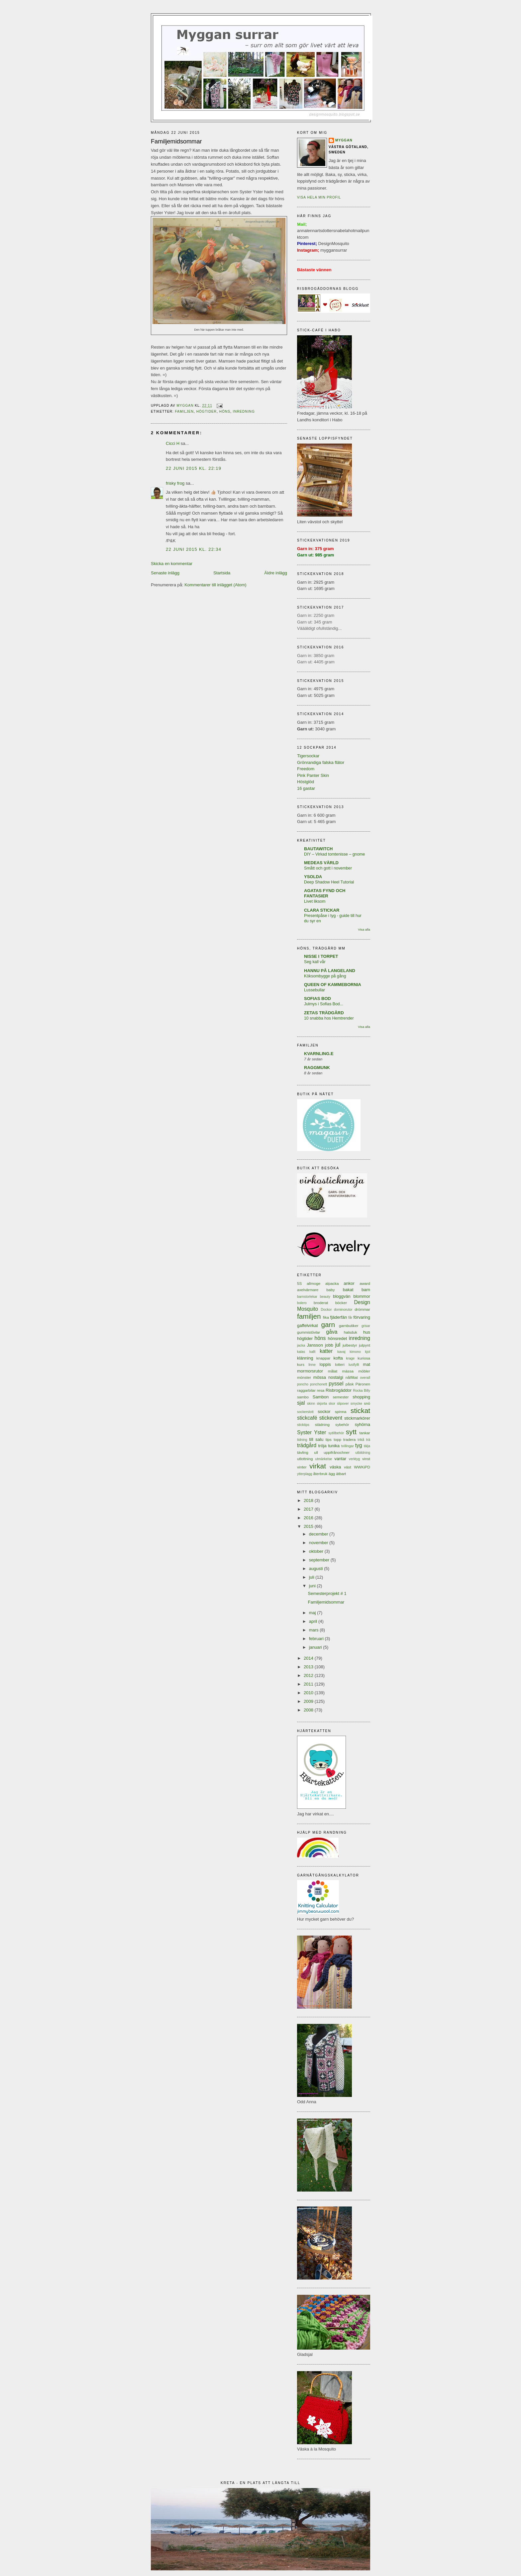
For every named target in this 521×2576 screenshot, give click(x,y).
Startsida (221, 572)
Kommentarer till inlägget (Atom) (215, 584)
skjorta (322, 1403)
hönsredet (337, 1338)
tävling (302, 1452)
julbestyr (350, 1345)
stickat (360, 1410)
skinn (311, 1403)
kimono (355, 1352)
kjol (367, 1352)
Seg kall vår (315, 961)
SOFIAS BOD (317, 998)
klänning (305, 1358)
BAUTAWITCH (318, 848)
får (350, 1317)
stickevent (330, 1418)
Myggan (344, 140)
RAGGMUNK (317, 1067)
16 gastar (306, 788)
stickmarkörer (357, 1418)
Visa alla (364, 929)
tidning (302, 1440)
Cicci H (172, 443)
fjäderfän (338, 1317)
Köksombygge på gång (325, 976)
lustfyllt (354, 1365)
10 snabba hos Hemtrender (329, 1018)
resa (321, 1390)
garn (328, 1324)
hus (366, 1332)
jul (338, 1345)
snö (367, 1403)
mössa (319, 1377)
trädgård (306, 1445)
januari (316, 1647)
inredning (244, 411)
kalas (301, 1352)
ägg (332, 1473)
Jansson (315, 1345)
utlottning (305, 1458)
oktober (317, 1551)
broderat (321, 1302)
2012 (309, 1675)
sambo (303, 1397)
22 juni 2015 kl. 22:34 (193, 549)
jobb (329, 1345)
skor (332, 1403)
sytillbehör (336, 1433)
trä (368, 1440)
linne (312, 1365)
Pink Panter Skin (313, 775)
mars (314, 1629)
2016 (309, 1517)
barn (366, 1289)
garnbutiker (348, 1325)
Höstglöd (305, 781)
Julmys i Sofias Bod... (323, 1004)
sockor (324, 1411)
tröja (322, 1445)
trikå (361, 1440)
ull (316, 1452)
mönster (304, 1377)
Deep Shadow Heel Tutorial (329, 882)
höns (224, 411)
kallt (312, 1352)
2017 (309, 1509)
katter (326, 1351)
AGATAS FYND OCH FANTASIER (324, 893)
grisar (366, 1326)
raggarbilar (306, 1390)
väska (335, 1466)
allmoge (313, 1283)
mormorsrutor (310, 1371)
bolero (302, 1303)
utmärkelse (323, 1459)
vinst (366, 1458)
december (319, 1534)
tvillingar (347, 1446)
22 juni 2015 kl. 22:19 (193, 468)
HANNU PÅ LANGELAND (329, 970)
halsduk (350, 1332)
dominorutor (343, 1309)
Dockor (326, 1309)
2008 (309, 1709)
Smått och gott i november (328, 868)
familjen (184, 411)
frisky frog (175, 483)
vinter (302, 1467)
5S (299, 1283)
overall (365, 1377)
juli (312, 1577)
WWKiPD (362, 1467)
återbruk (320, 1473)
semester (341, 1397)
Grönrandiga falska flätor (320, 762)
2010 (309, 1692)
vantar (340, 1458)
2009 (309, 1701)
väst (347, 1467)
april (313, 1621)
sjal (301, 1403)
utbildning (363, 1452)
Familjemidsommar (326, 1602)
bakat (348, 1289)
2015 (309, 1526)
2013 (309, 1666)
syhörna (362, 1424)
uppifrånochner (337, 1452)
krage (350, 1358)
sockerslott (305, 1412)
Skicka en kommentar (171, 563)
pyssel (336, 1383)
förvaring (361, 1317)
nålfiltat (352, 1377)
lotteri (340, 1364)
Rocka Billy (361, 1390)
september (320, 1559)
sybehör (342, 1424)
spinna (340, 1411)
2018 (309, 1500)
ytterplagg (304, 1474)
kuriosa (364, 1358)
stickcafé (307, 1418)
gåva (332, 1332)
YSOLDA (313, 876)
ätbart (341, 1473)
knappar (323, 1358)
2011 (309, 1684)
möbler (364, 1371)
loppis (325, 1364)
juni (313, 1585)
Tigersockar (308, 755)
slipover (343, 1403)
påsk (350, 1384)
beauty (325, 1296)
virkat (317, 1466)
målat (333, 1371)
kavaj (341, 1352)
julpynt (364, 1345)
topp (337, 1439)
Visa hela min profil (319, 197)
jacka (301, 1345)
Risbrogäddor (339, 1390)
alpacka (332, 1283)
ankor (349, 1283)
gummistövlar (308, 1332)
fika (326, 1317)
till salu (316, 1439)
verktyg (354, 1459)
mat (366, 1364)
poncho (302, 1384)
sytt (351, 1432)
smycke (356, 1403)
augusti (316, 1568)
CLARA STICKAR (321, 910)
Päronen (363, 1384)
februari (317, 1638)
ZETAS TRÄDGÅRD (324, 1012)
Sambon (321, 1396)
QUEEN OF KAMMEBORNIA (332, 984)
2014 (309, 1658)
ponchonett (318, 1384)
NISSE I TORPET (321, 956)
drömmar (362, 1309)
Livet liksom (314, 901)
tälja (367, 1446)
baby (330, 1290)
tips (329, 1439)
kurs (300, 1364)
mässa (348, 1371)
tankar (365, 1433)
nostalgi (335, 1377)
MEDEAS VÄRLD (321, 862)
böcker (341, 1302)
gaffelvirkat (307, 1325)
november (319, 1542)
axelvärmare (307, 1290)
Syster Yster (311, 1432)
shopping (361, 1396)
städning (322, 1424)
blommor (361, 1296)
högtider (206, 411)
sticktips (303, 1425)
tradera (349, 1439)
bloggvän (342, 1296)
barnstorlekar (307, 1296)
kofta (338, 1358)
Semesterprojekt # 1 (327, 1593)
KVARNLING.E (319, 1053)
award (365, 1283)
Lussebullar (314, 990)
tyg (358, 1445)
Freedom (305, 768)
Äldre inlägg (275, 572)
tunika (334, 1445)
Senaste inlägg (165, 572)
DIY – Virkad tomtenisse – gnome (334, 854)
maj (313, 1612)
